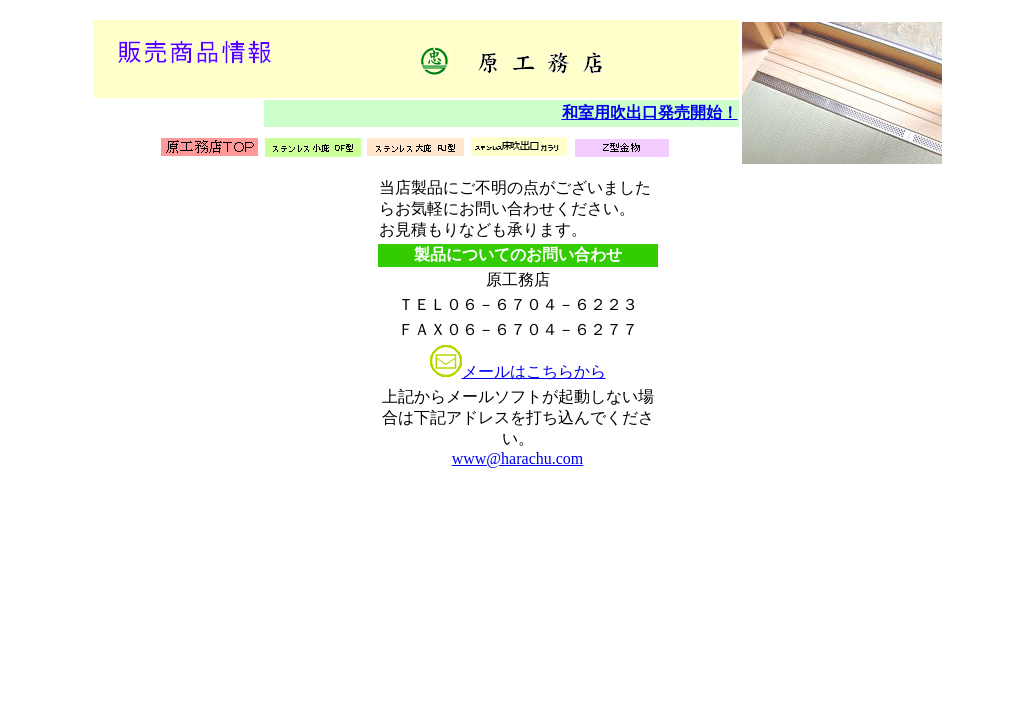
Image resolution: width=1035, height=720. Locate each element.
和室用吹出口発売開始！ (650, 112)
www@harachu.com (518, 458)
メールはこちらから (534, 371)
